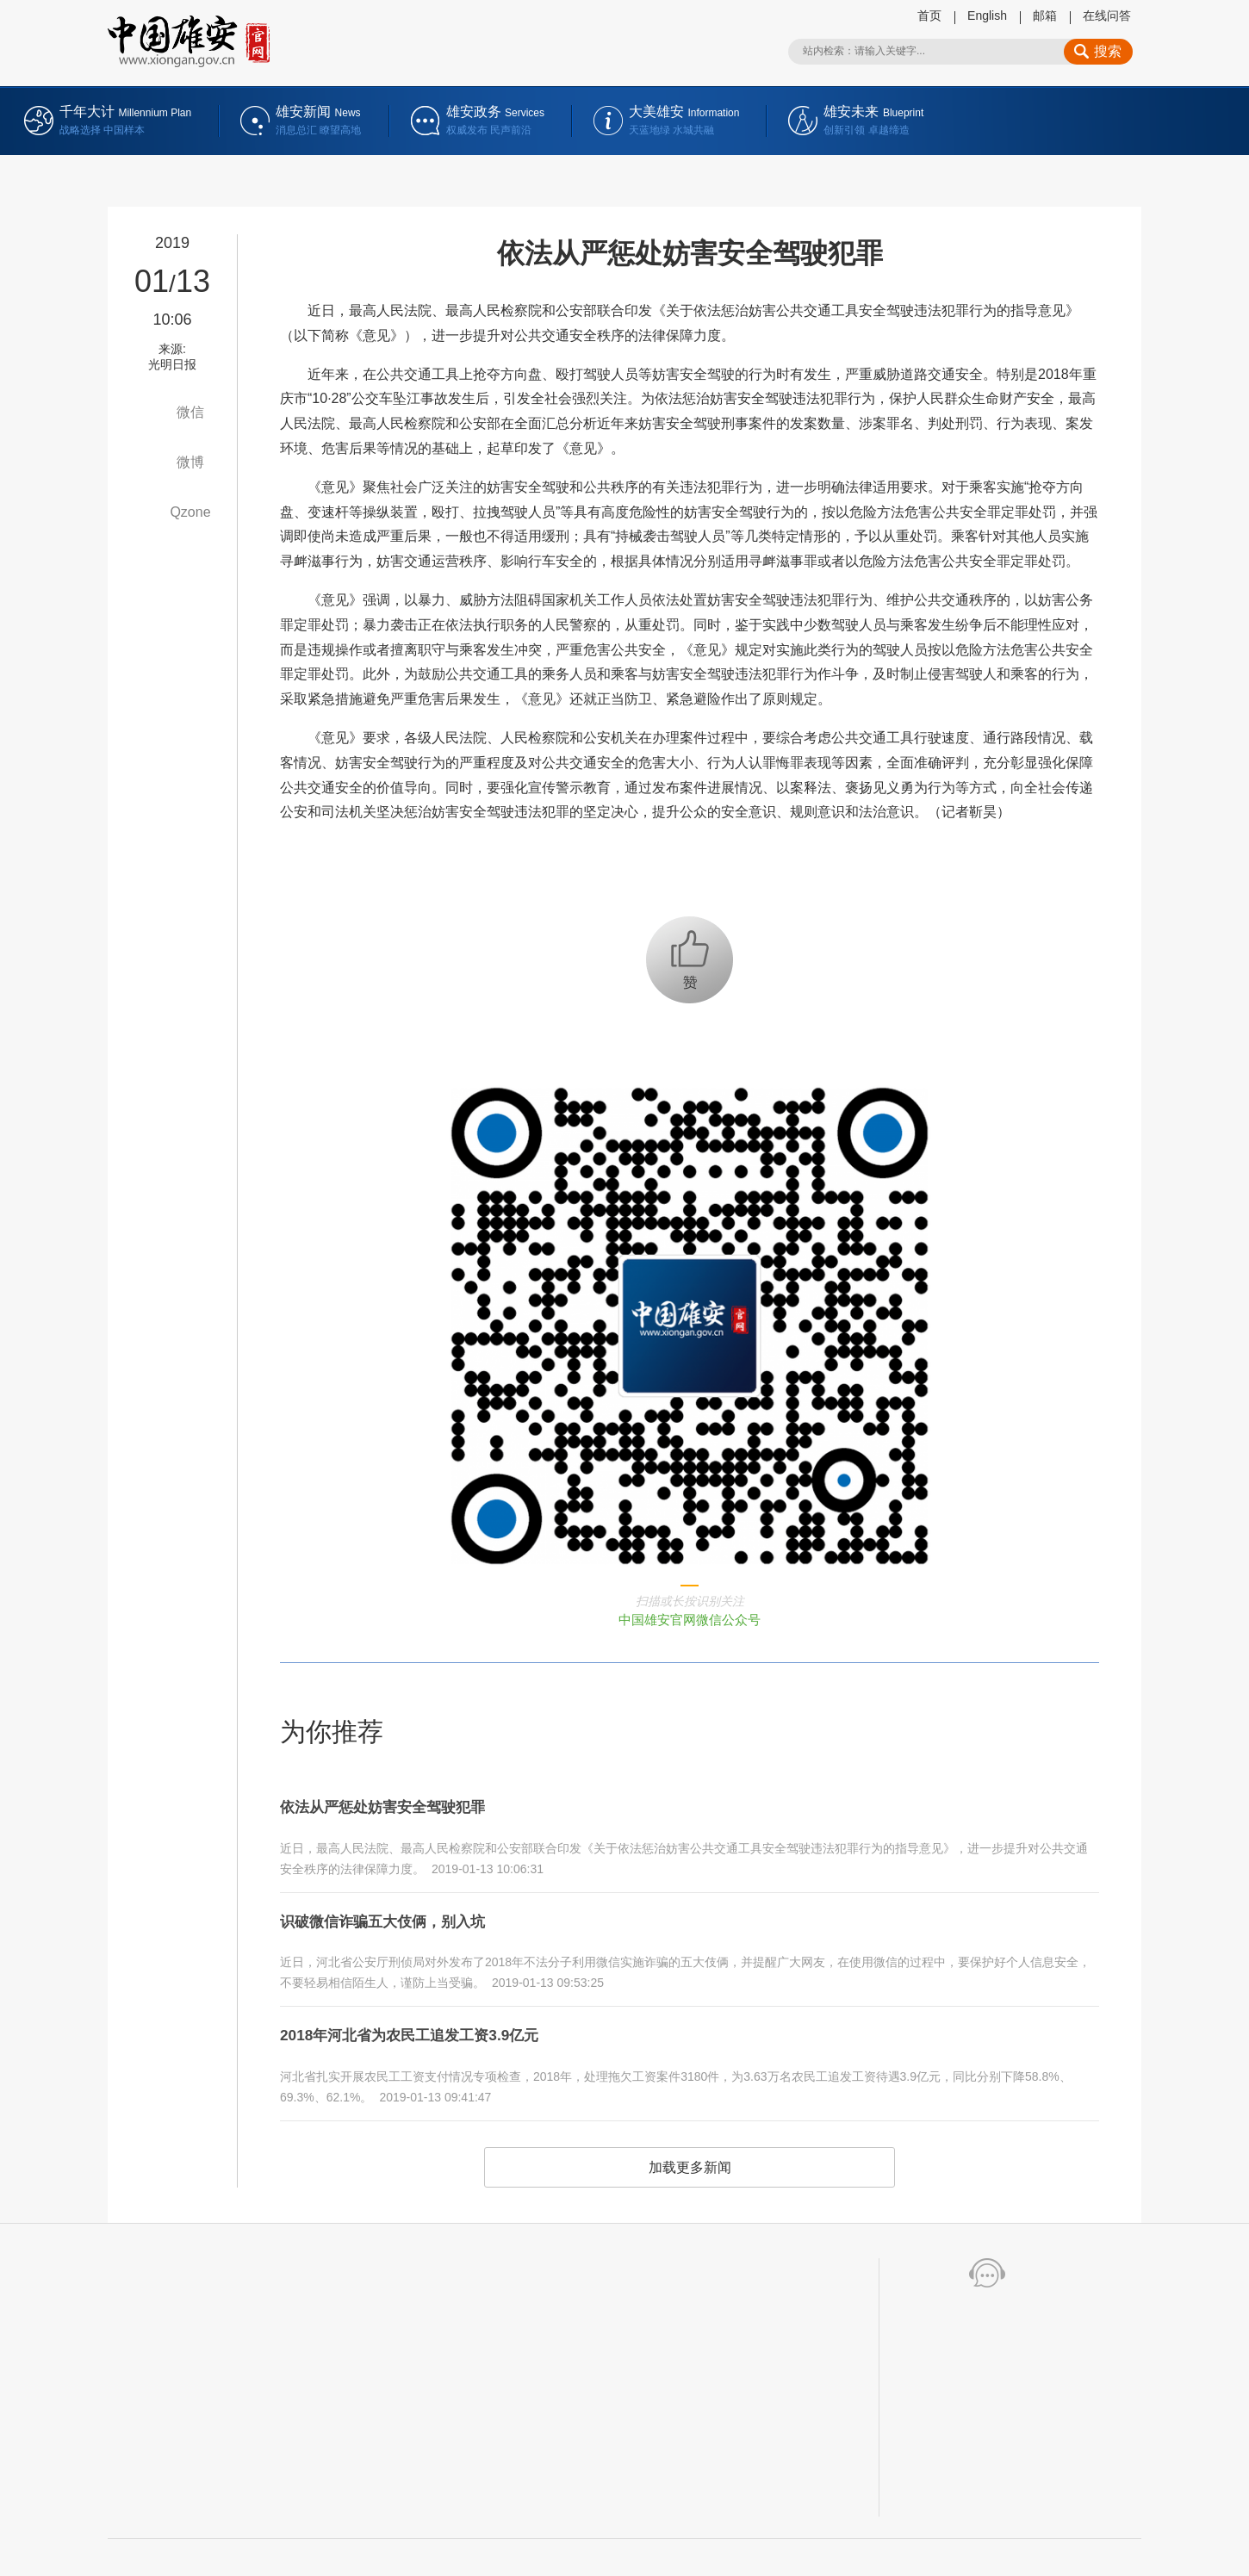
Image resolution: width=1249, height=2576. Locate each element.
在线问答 (1107, 15)
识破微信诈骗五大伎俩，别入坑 (400, 1912)
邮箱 (1045, 15)
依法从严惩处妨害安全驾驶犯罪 (400, 1804)
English (987, 15)
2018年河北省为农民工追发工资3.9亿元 (431, 2019)
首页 (929, 15)
